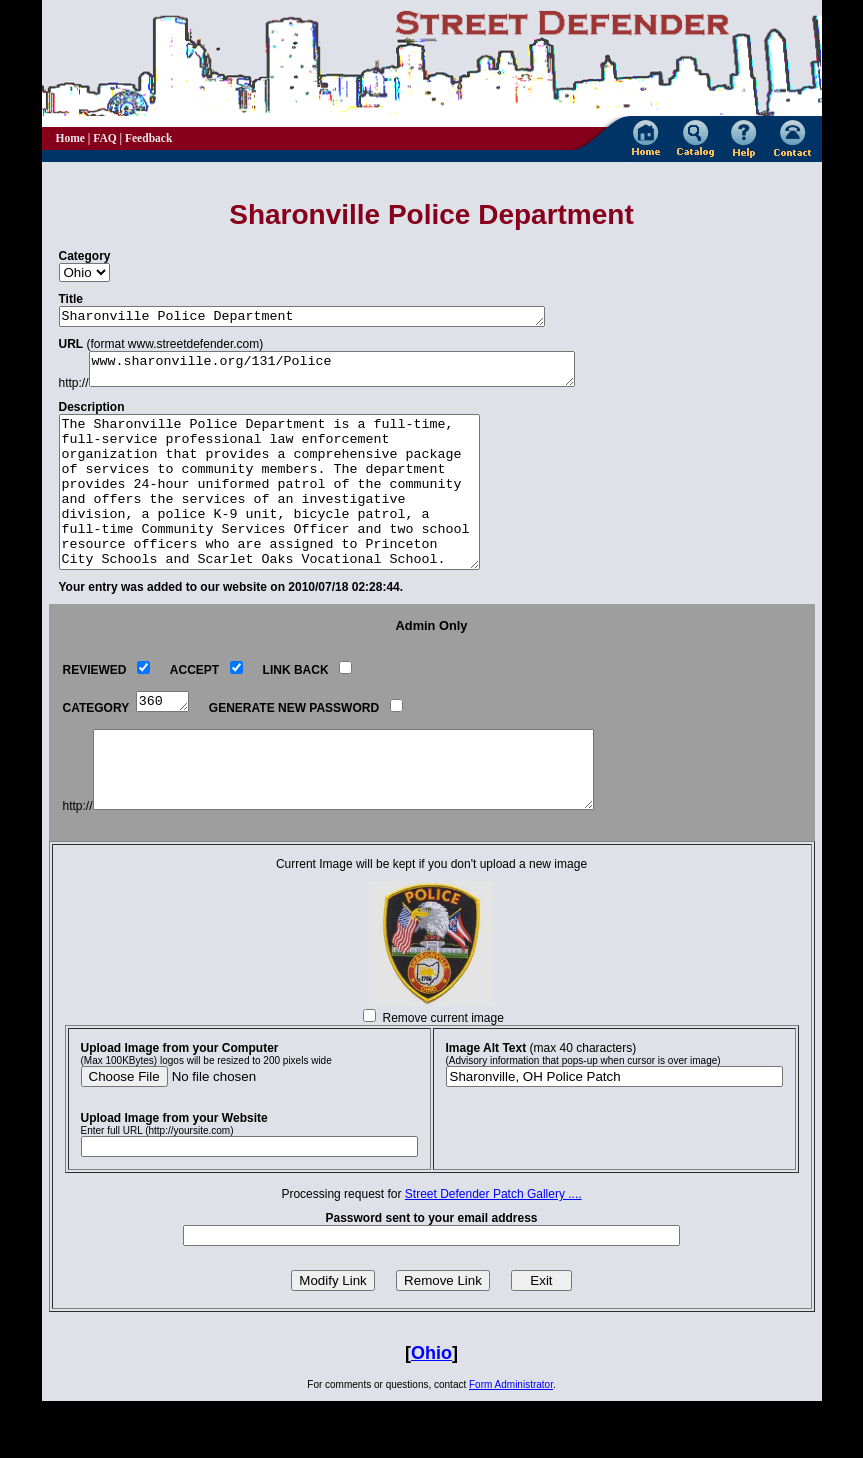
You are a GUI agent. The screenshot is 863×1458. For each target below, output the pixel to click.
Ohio (431, 1410)
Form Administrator (511, 1441)
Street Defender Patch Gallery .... (493, 1251)
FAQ (104, 138)
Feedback (148, 138)
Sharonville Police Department (332, 318)
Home (70, 138)
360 (164, 742)
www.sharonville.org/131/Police (362, 375)
